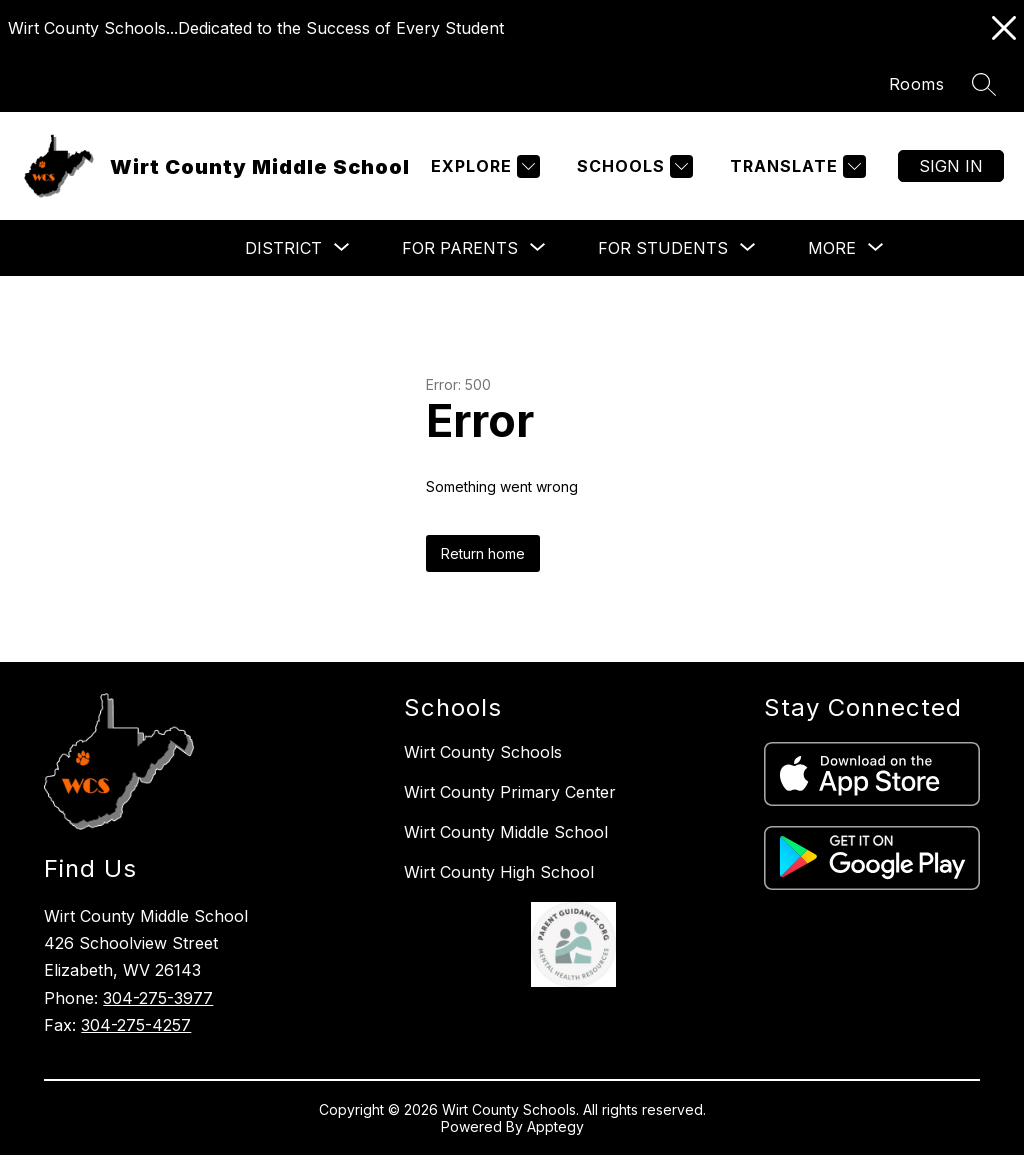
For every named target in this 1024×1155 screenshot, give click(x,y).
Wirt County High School (499, 872)
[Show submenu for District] (283, 248)
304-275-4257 (136, 1025)
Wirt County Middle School (506, 832)
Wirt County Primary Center (510, 792)
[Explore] (483, 166)
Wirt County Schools (483, 752)
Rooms (917, 84)
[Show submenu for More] (832, 248)
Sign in (951, 166)
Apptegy (555, 1126)
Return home (483, 553)
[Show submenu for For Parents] (460, 248)
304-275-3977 (158, 998)
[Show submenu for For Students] (663, 248)
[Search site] (984, 84)
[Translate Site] (795, 166)
